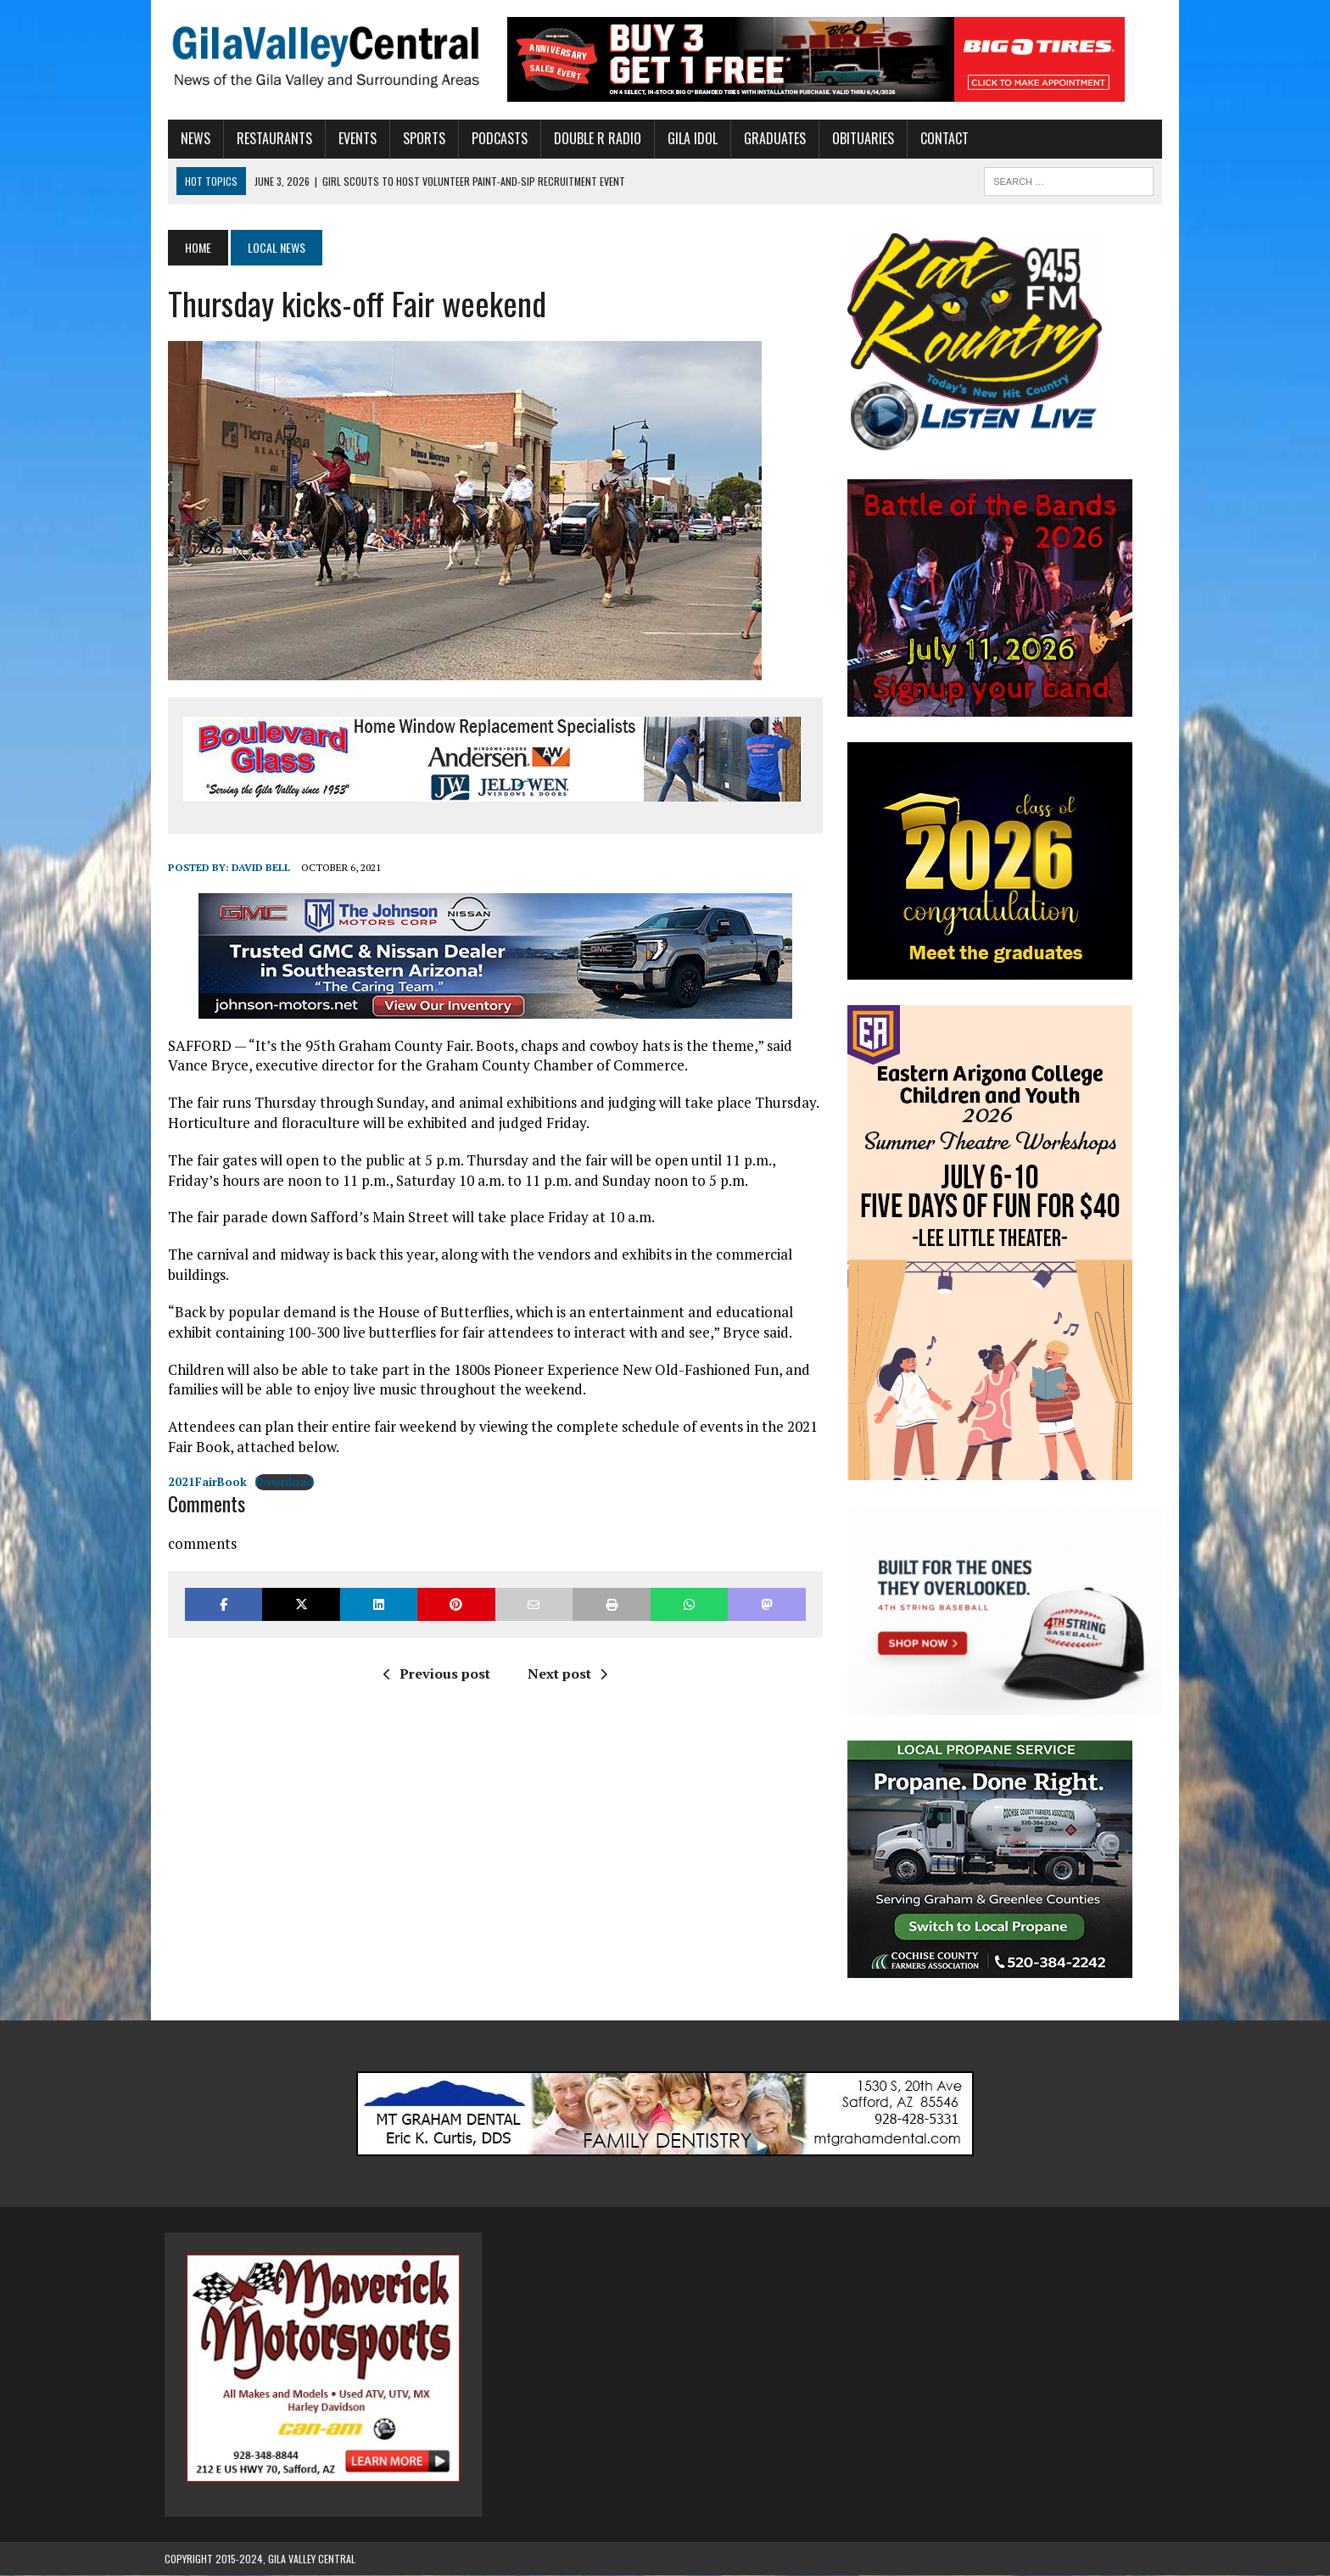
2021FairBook (204, 1481)
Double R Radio (594, 138)
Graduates (771, 138)
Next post (566, 1673)
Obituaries (860, 138)
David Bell (257, 867)
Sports (421, 138)
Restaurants (271, 138)
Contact (941, 138)
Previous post (435, 1673)
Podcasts (496, 138)
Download (281, 1481)
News (192, 138)
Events (354, 138)
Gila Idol (689, 138)
